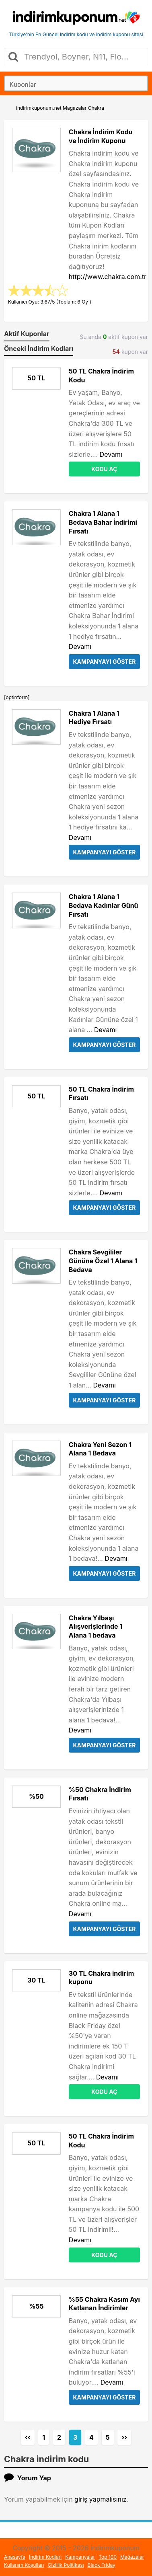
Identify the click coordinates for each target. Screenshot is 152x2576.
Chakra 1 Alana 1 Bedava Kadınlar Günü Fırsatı (103, 905)
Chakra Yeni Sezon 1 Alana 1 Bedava (100, 1449)
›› (124, 2437)
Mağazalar (132, 2557)
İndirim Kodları (45, 2557)
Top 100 (108, 2557)
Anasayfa (14, 2557)
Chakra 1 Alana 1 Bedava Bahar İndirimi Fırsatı (103, 522)
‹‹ (28, 2437)
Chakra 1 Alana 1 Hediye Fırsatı (94, 717)
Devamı (111, 454)
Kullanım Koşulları (24, 2565)
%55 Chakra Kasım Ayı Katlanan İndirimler (104, 2303)
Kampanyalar (80, 2557)
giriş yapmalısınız (100, 2499)
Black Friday (101, 2565)
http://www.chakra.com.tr (107, 277)
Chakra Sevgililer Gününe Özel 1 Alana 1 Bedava (103, 1260)
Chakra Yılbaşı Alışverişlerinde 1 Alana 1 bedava (95, 1626)
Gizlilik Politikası (66, 2565)
